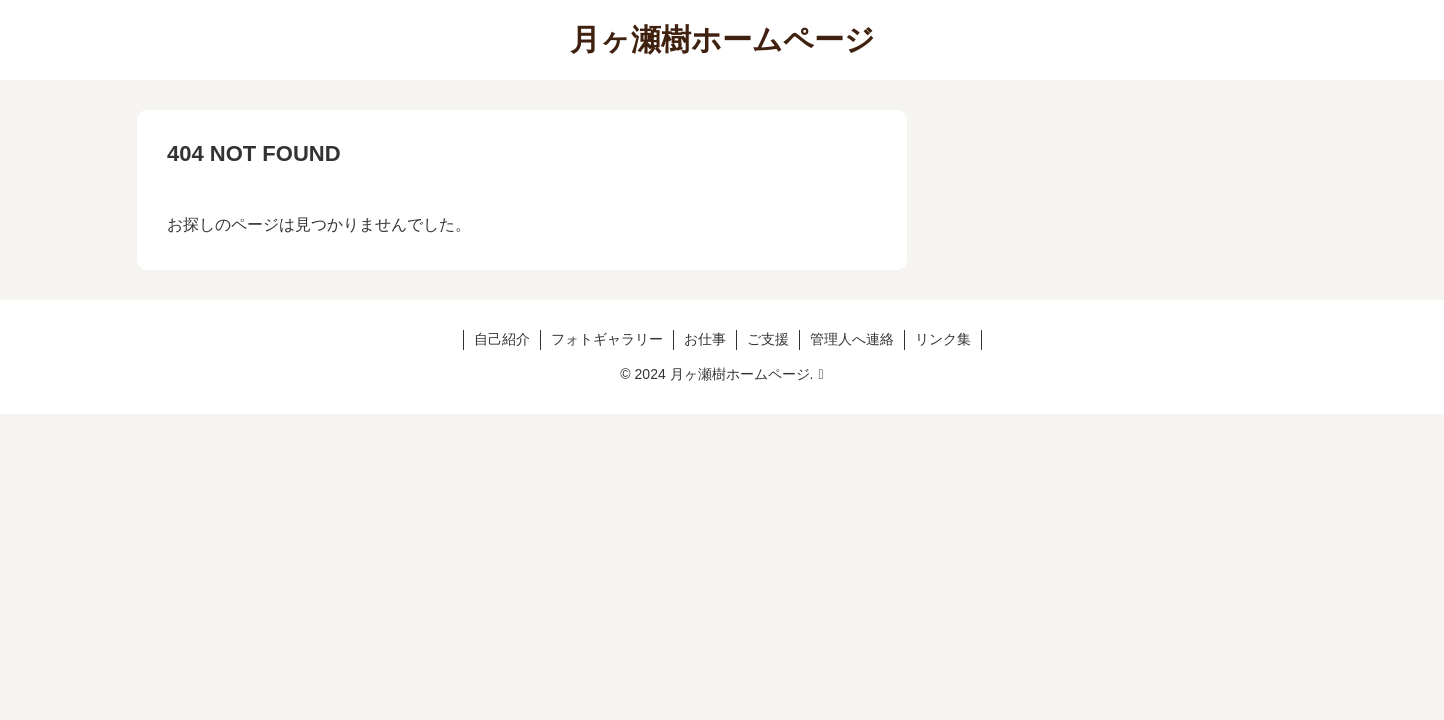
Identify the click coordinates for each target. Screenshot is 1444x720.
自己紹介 (502, 339)
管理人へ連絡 (852, 339)
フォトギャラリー (607, 339)
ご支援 (768, 339)
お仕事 (705, 339)
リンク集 (943, 339)
